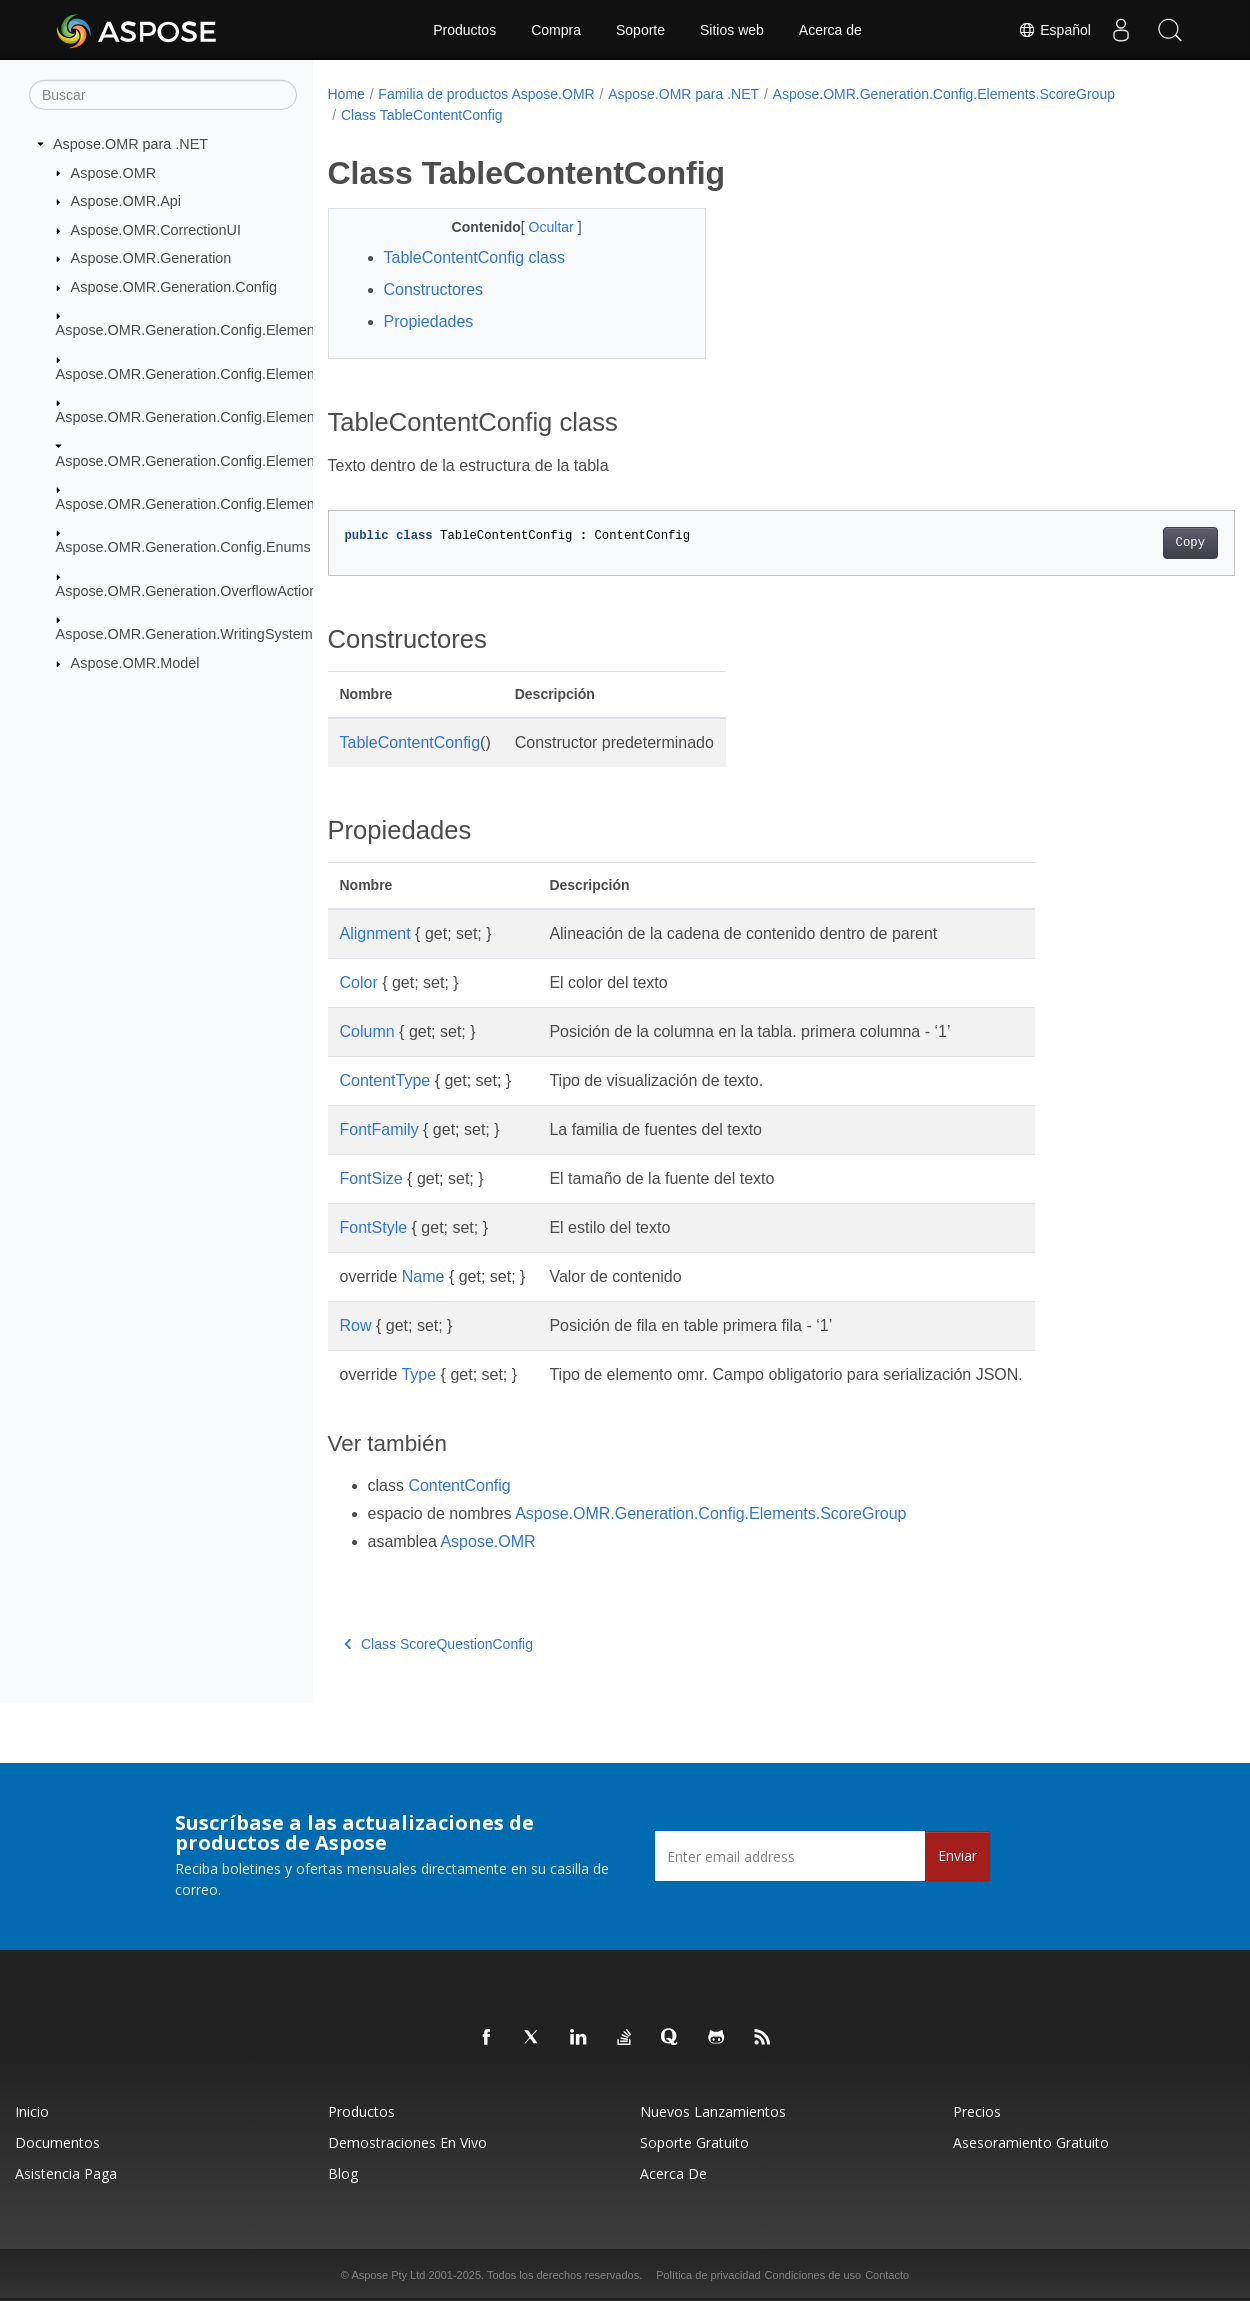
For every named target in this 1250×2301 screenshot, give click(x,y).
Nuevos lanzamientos (713, 2111)
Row (356, 1325)
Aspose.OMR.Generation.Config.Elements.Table (210, 504)
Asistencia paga (66, 2173)
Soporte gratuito (694, 2142)
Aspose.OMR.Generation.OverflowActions (190, 591)
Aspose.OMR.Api (126, 201)
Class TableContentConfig (422, 115)
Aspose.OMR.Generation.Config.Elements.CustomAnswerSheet (261, 374)
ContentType (385, 1080)
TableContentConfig (410, 742)
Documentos (57, 2142)
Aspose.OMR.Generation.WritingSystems (188, 634)
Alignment (375, 933)
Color (359, 982)
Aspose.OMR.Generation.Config (174, 287)
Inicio (32, 2111)
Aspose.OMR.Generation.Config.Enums (183, 547)
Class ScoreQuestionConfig (438, 1644)
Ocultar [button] (539, 227)
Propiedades (429, 321)
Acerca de (830, 30)
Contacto (887, 2275)
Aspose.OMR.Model (135, 663)
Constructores (434, 289)
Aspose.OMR (114, 172)
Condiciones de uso (813, 2275)
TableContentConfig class (474, 257)
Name (423, 1276)
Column (367, 1031)
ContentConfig (459, 1485)
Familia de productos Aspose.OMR (486, 94)
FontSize (371, 1178)
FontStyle (374, 1227)
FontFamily (379, 1129)
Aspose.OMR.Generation (151, 258)
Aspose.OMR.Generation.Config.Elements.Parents (218, 417)
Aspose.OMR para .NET (130, 144)
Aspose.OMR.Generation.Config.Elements (191, 330)
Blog (343, 2173)
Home (346, 94)
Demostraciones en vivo (407, 2142)
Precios (977, 2111)
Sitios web (732, 30)
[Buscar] (163, 95)
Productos (464, 30)
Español (1054, 30)
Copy (1127, 543)
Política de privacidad (708, 2275)
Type (418, 1374)
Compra (556, 30)
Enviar (957, 1855)
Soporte (640, 30)
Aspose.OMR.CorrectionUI (156, 230)
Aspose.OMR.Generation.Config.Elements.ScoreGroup (232, 460)
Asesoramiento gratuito (1031, 2142)
